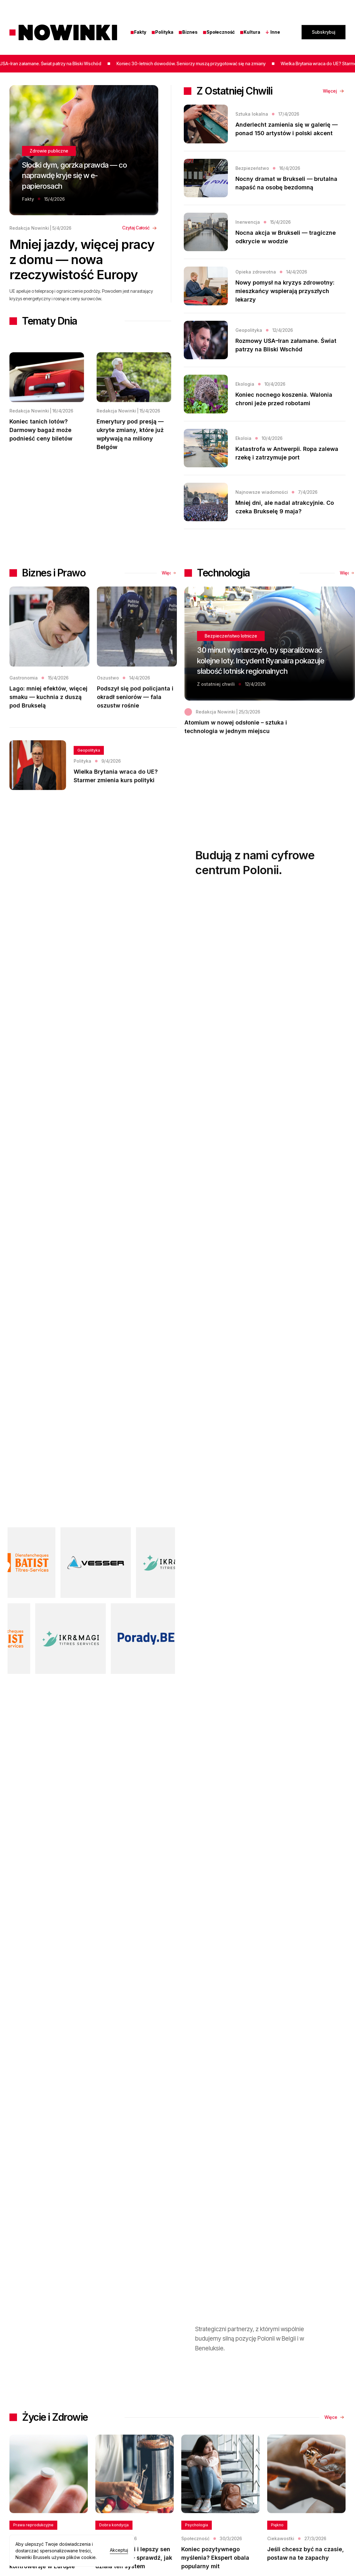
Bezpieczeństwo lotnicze (231, 656)
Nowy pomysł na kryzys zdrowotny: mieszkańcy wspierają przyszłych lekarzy (285, 291)
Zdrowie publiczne (49, 150)
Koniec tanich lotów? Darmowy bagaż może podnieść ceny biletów (40, 430)
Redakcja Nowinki (29, 228)
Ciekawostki (280, 2559)
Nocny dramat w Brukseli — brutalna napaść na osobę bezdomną (286, 183)
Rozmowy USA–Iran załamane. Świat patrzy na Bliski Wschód (285, 345)
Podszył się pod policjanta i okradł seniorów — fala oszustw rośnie (135, 717)
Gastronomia (23, 698)
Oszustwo (108, 698)
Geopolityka (248, 330)
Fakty (138, 32)
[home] (63, 32)
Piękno (277, 2545)
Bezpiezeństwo (252, 168)
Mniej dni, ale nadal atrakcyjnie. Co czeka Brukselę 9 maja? (284, 507)
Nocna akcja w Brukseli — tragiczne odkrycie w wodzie (285, 237)
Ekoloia (243, 438)
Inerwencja (247, 222)
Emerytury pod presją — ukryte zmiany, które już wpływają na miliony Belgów (130, 434)
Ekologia (244, 384)
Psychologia (196, 2545)
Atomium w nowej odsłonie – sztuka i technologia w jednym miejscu (235, 747)
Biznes (188, 32)
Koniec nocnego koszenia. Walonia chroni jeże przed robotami (283, 398)
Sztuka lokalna (251, 114)
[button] (275, 32)
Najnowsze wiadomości (261, 492)
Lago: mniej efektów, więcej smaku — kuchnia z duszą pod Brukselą (48, 717)
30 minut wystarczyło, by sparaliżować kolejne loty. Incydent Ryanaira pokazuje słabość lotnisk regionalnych (260, 681)
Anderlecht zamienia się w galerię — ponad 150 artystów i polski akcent (286, 128)
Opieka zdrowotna (255, 271)
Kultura (250, 32)
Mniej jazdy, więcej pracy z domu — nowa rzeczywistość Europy (82, 259)
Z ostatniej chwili (216, 704)
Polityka (162, 32)
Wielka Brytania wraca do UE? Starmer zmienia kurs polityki (116, 796)
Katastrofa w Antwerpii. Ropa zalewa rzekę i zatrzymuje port (286, 453)
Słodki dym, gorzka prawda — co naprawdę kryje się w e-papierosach (74, 175)
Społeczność (219, 32)
